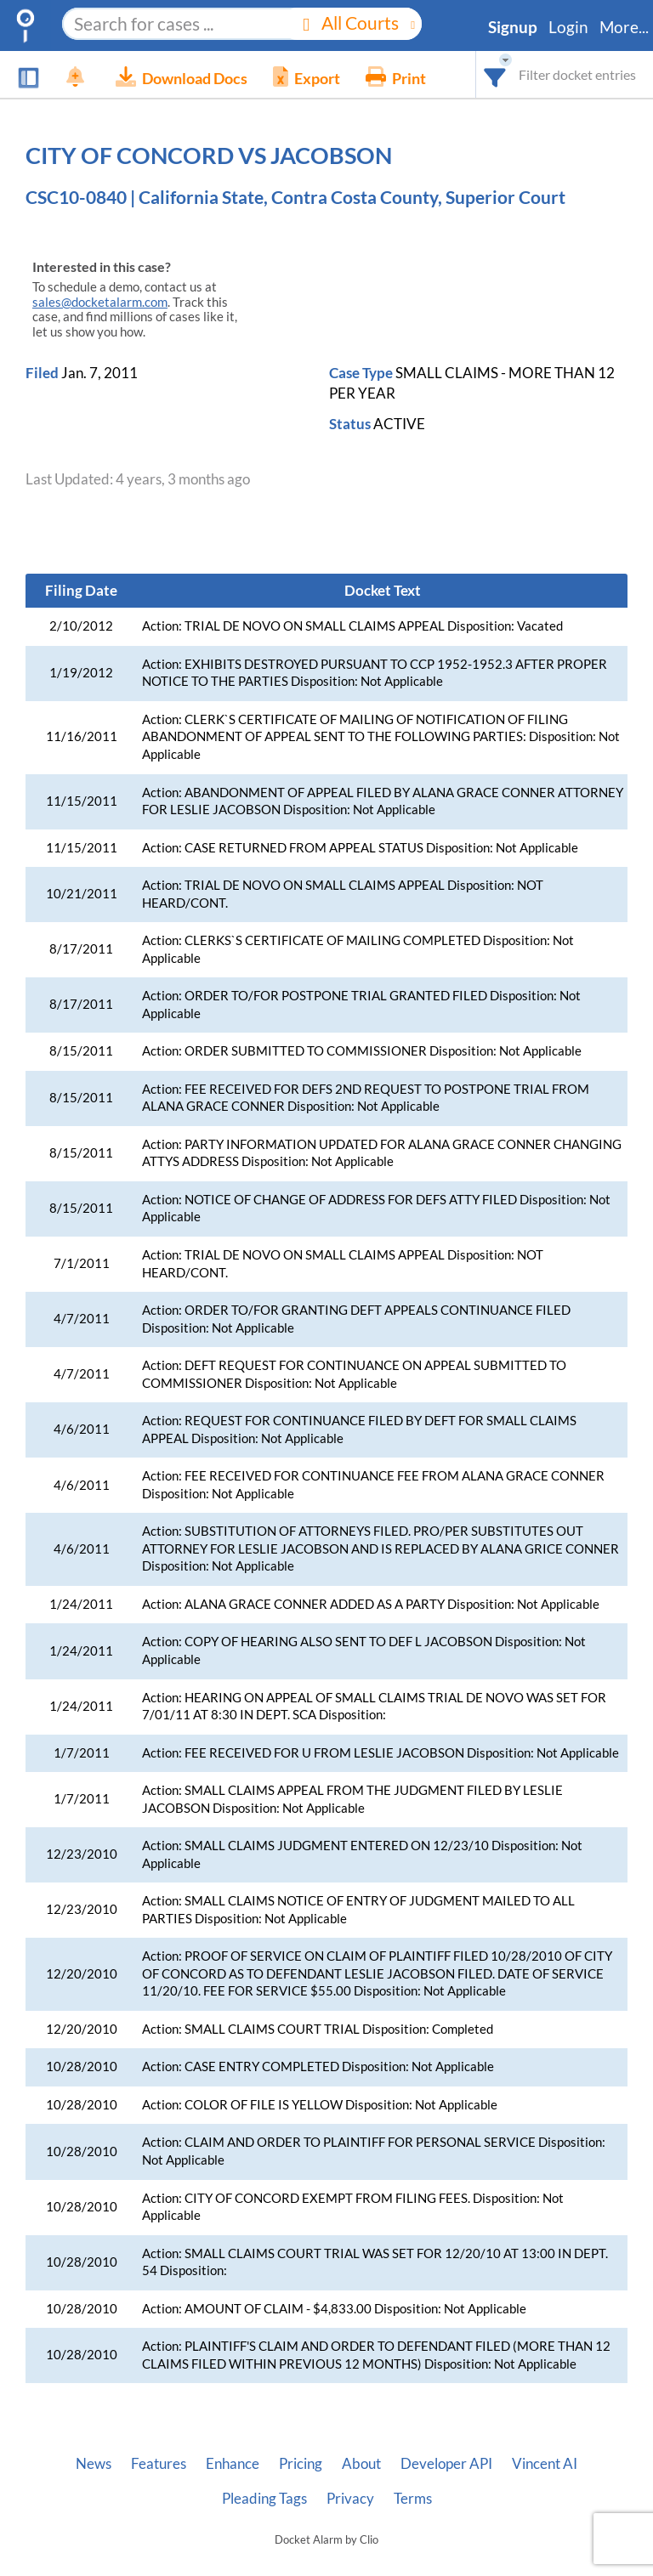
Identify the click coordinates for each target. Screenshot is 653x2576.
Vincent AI (544, 2463)
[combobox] (495, 74)
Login (568, 27)
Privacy (350, 2498)
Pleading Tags (264, 2498)
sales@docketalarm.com (100, 302)
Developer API (446, 2463)
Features (158, 2463)
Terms (413, 2498)
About (361, 2463)
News (93, 2463)
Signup (512, 27)
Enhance (232, 2463)
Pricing (300, 2463)
